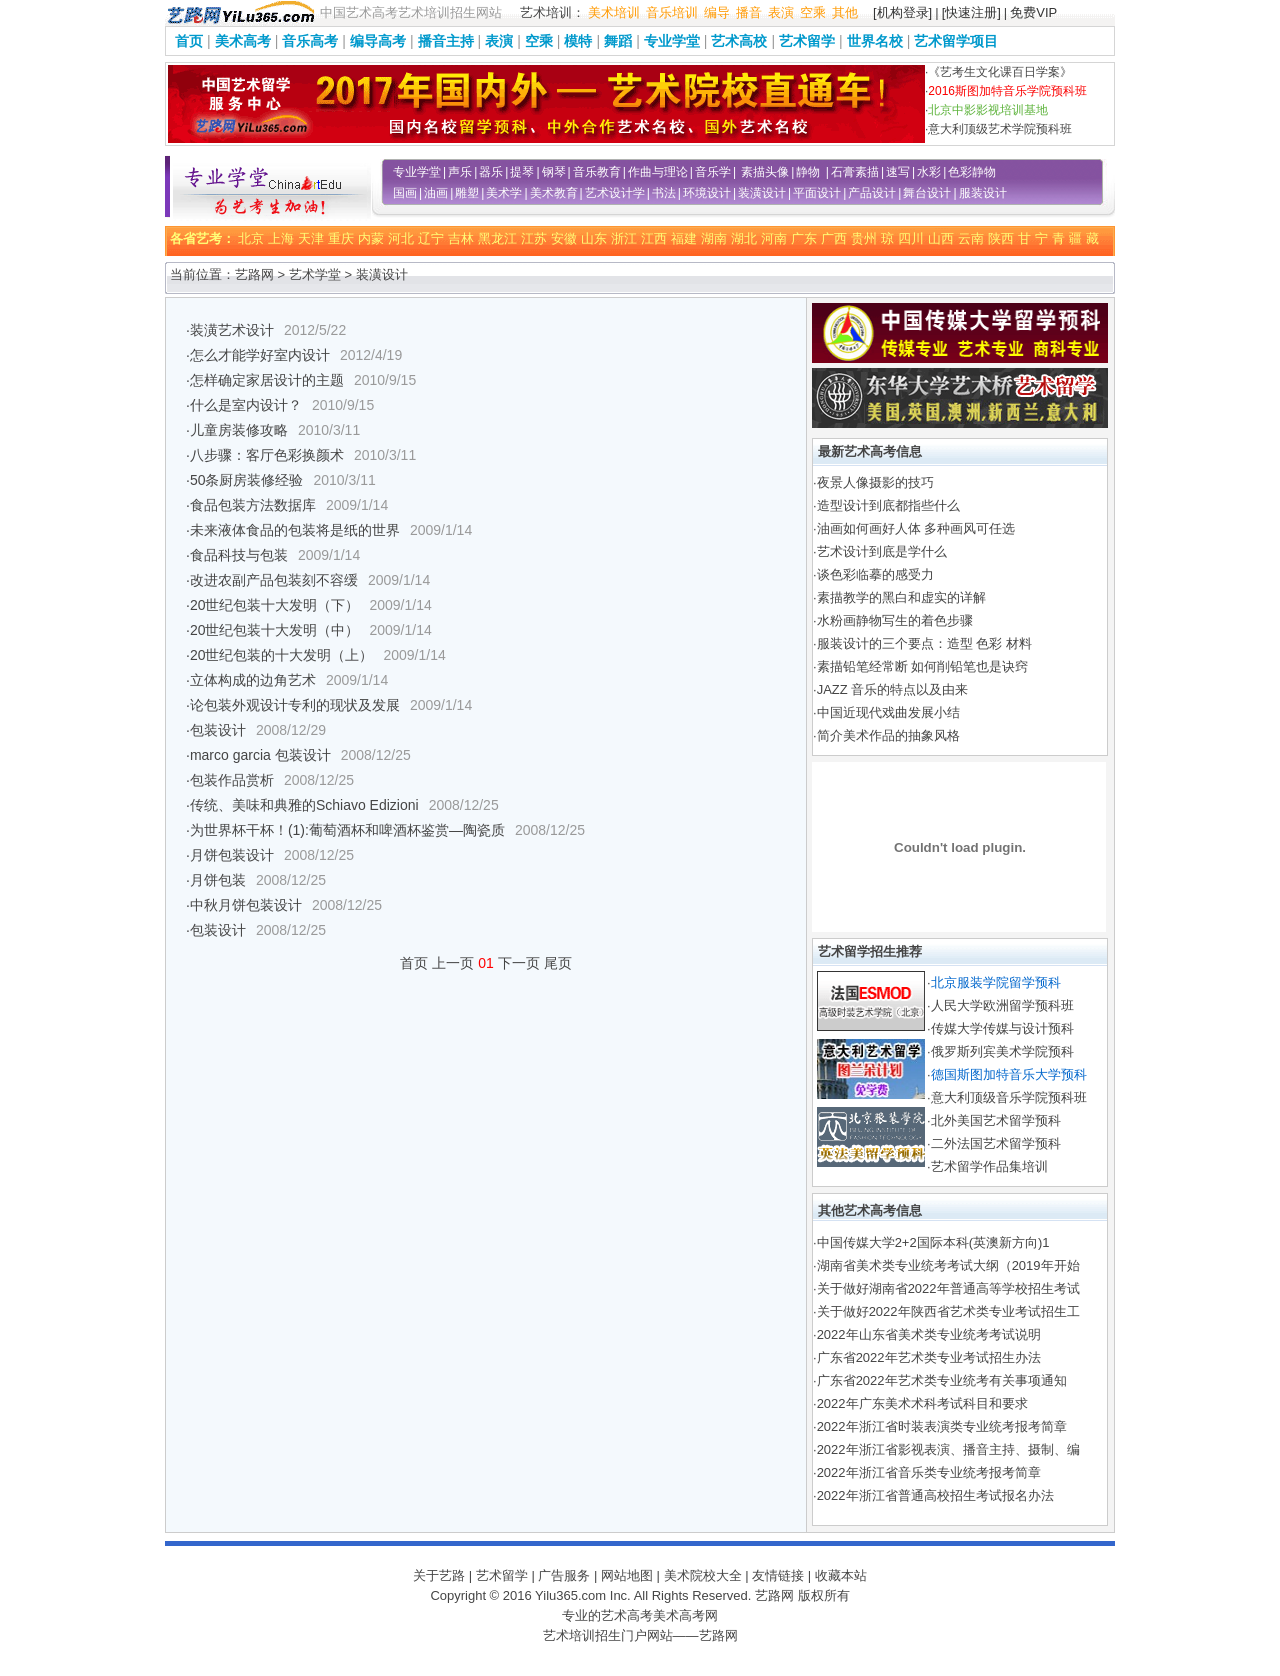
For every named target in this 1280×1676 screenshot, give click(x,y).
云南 (971, 238)
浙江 (624, 238)
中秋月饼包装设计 (246, 905)
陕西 (1001, 238)
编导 (717, 12)
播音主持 (446, 41)
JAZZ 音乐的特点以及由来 (893, 689)
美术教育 (554, 193)
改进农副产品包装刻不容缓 (274, 580)
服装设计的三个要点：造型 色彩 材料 (924, 643)
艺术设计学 (615, 193)
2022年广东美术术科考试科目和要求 (922, 1403)
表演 (781, 12)
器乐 (491, 172)
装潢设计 (762, 193)
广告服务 (564, 1575)
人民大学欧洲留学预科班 (1002, 1005)
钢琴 (554, 172)
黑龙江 (497, 238)
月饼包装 (218, 880)
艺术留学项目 (956, 41)
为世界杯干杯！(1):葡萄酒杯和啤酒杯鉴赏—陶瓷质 (347, 830)
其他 (845, 12)
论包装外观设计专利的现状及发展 (295, 705)
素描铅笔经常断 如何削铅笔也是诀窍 (923, 666)
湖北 (744, 238)
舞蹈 (618, 41)
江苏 (534, 238)
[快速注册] (971, 12)
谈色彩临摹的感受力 (875, 574)
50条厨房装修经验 (247, 480)
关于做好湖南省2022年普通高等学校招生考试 (948, 1288)
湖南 (714, 238)
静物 (808, 172)
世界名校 (875, 41)
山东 (594, 238)
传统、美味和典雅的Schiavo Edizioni (304, 805)
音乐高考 (310, 41)
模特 (578, 41)
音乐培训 (672, 12)
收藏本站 (841, 1575)
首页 (189, 41)
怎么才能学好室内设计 (260, 355)
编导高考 (378, 41)
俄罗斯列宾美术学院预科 (1002, 1051)
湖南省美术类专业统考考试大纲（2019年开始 (948, 1265)
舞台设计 (927, 193)
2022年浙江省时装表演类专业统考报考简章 (942, 1426)
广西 (834, 238)
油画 (436, 193)
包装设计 (218, 730)
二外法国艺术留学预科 (996, 1143)
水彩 (929, 172)
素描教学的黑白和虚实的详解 (901, 597)
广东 (804, 238)
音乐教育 (597, 172)
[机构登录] (902, 12)
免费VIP (1033, 12)
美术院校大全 (703, 1575)
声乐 (460, 172)
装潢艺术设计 (232, 330)
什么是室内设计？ (246, 405)
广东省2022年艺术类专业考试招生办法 (929, 1357)
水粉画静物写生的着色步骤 (895, 620)
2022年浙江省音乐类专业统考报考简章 (929, 1472)
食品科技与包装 (239, 555)
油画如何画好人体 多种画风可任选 (916, 528)
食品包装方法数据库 (253, 505)
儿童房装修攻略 (239, 430)
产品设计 (872, 193)
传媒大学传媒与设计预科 (1002, 1028)
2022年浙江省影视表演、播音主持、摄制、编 (948, 1449)
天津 (311, 238)
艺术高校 (739, 41)
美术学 (504, 193)
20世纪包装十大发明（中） (275, 630)
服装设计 (983, 193)
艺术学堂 (315, 274)
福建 (684, 238)
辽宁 (431, 238)
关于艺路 (439, 1575)
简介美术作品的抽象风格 (888, 735)
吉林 (461, 238)
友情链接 (778, 1575)
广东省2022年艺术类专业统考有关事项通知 (942, 1380)
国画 (405, 193)
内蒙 (371, 238)
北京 (251, 238)
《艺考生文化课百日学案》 (1000, 72)
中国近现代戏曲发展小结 (888, 712)
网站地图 (627, 1575)
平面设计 (817, 193)
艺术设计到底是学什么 (882, 551)
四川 (911, 238)
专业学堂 (672, 41)
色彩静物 (972, 172)
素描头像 (765, 172)
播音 (749, 12)
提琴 (522, 172)
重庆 (341, 238)
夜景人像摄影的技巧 (875, 482)
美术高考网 (685, 1615)
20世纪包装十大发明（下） (275, 605)
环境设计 (707, 193)
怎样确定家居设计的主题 (267, 380)
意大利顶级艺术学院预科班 (1000, 129)
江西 (654, 238)
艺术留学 (807, 41)
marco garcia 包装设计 (260, 755)
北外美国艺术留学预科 (996, 1120)
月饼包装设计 (232, 855)
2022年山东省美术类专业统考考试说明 (929, 1334)
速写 (898, 172)
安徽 (564, 238)
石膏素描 (855, 172)
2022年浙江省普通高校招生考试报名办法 (935, 1495)
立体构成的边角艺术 (253, 680)
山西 (941, 238)
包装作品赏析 (232, 780)
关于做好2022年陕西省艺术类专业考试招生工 (948, 1311)
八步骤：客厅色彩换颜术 (267, 455)
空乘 (813, 12)
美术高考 (243, 41)
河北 (401, 238)
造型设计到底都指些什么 (888, 505)
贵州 (864, 238)
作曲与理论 (658, 172)
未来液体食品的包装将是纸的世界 (295, 530)
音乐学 (713, 172)
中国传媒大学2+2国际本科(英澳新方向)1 (933, 1242)
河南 (774, 238)
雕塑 (467, 193)
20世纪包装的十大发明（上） (282, 655)
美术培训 (614, 12)
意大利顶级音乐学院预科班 (1009, 1097)
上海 (281, 238)
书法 (664, 193)
